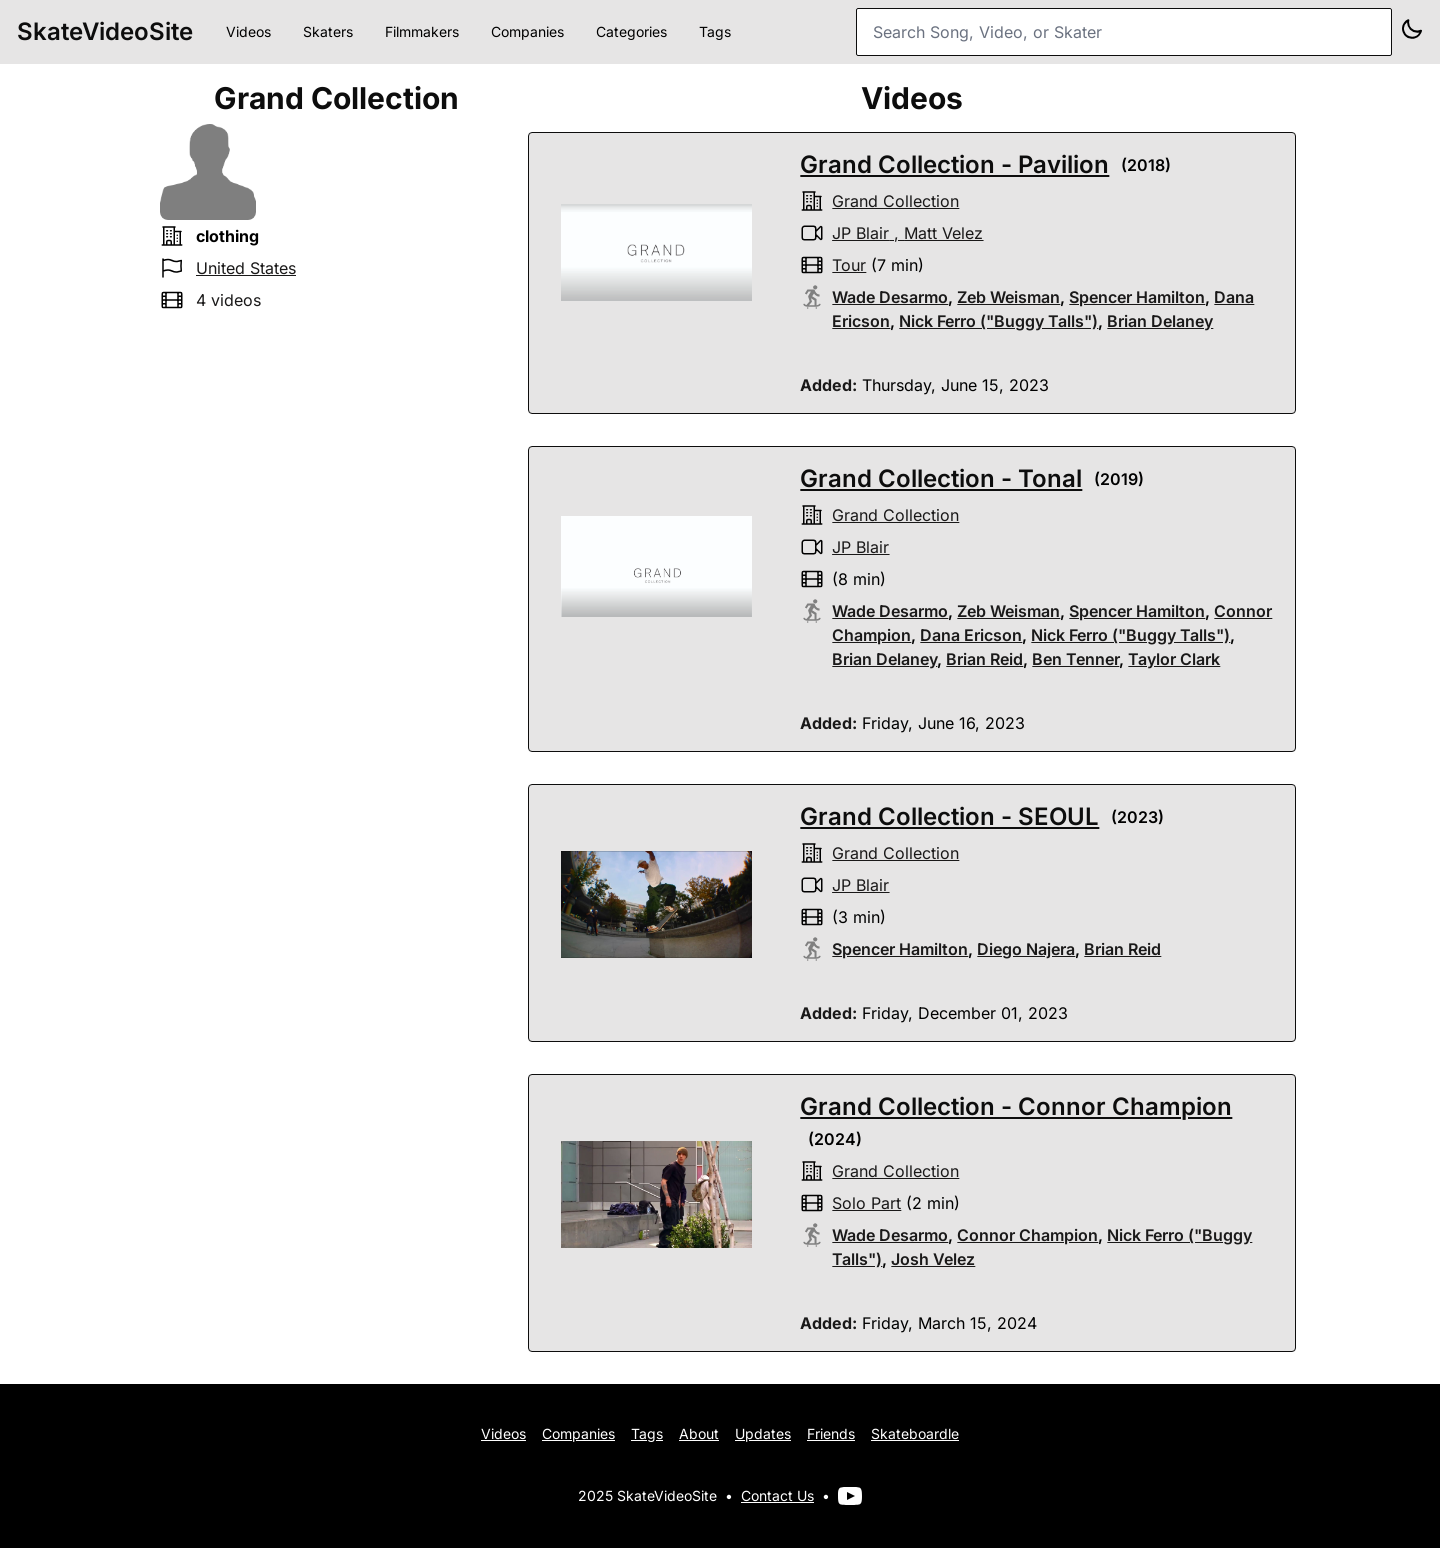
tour (849, 265)
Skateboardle (915, 1433)
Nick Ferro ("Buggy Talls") (998, 321)
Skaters (328, 31)
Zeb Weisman (1008, 297)
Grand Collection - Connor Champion (1016, 1106)
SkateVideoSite (105, 31)
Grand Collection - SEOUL (949, 816)
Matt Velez (943, 233)
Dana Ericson (971, 635)
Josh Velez (933, 1259)
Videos (248, 31)
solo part (866, 1203)
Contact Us (777, 1495)
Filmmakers (422, 31)
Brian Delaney (1160, 321)
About (699, 1433)
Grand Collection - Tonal (941, 478)
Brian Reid (984, 659)
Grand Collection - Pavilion (954, 164)
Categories (631, 31)
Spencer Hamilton (1137, 297)
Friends (831, 1433)
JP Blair (860, 233)
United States (246, 268)
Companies (527, 31)
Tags (715, 31)
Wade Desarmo (890, 297)
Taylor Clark (1174, 659)
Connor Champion (1027, 1235)
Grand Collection (895, 201)
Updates (763, 1433)
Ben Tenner (1075, 659)
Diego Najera (1026, 949)
